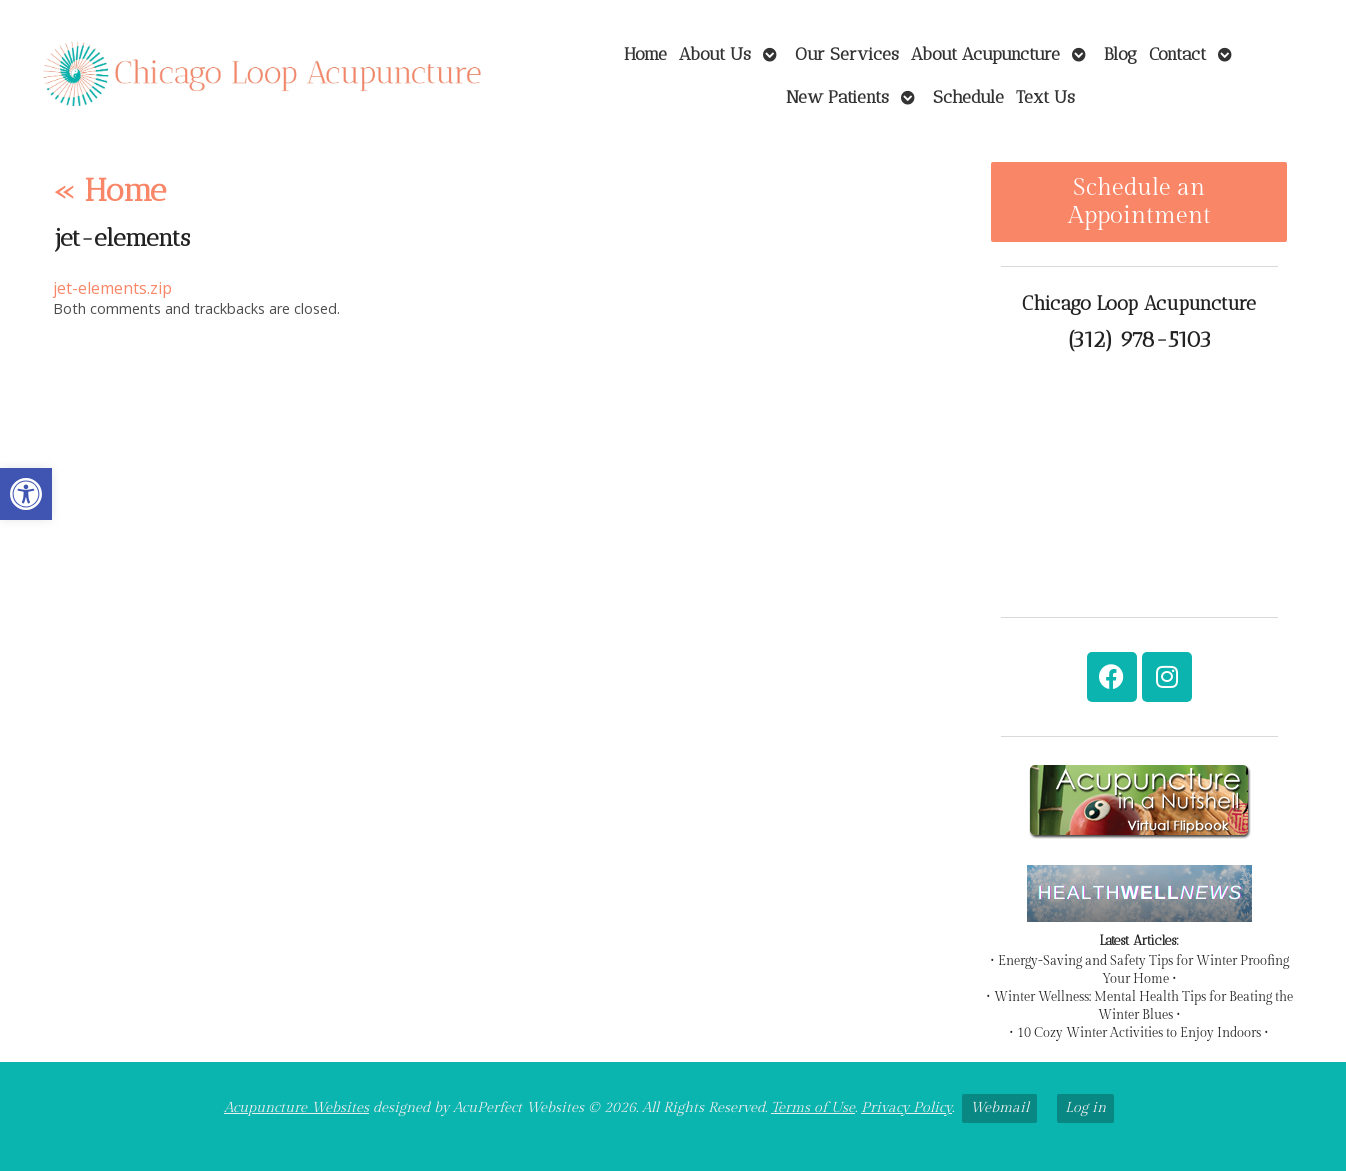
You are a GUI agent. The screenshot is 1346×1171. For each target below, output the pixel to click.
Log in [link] (1085, 1107)
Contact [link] (1177, 53)
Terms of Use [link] (813, 1107)
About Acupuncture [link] (985, 53)
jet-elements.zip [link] (112, 288)
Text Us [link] (1045, 96)
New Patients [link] (837, 96)
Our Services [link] (847, 53)
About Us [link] (715, 53)
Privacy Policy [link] (906, 1107)
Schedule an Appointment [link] (1139, 202)
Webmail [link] (999, 1107)
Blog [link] (1120, 53)
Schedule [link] (968, 96)
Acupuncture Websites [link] (296, 1107)
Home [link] (645, 53)
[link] (26, 494)
